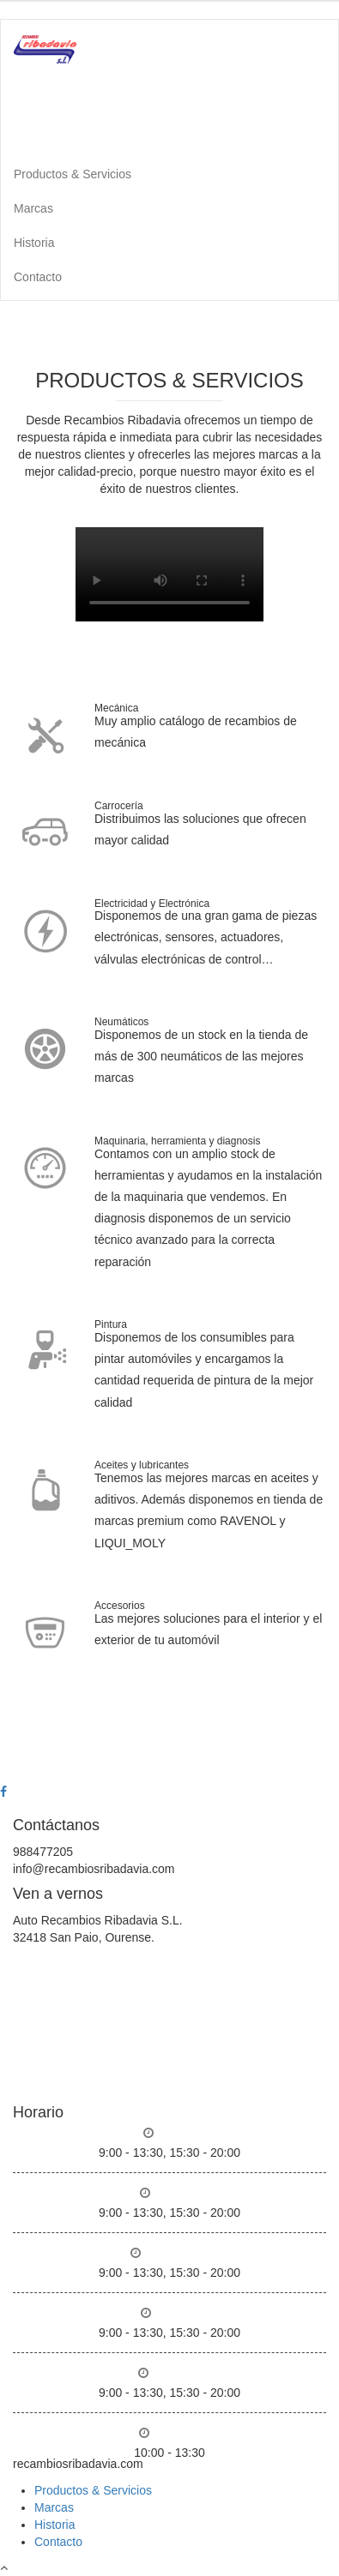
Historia (34, 242)
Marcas (33, 208)
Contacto (38, 277)
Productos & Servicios (72, 174)
